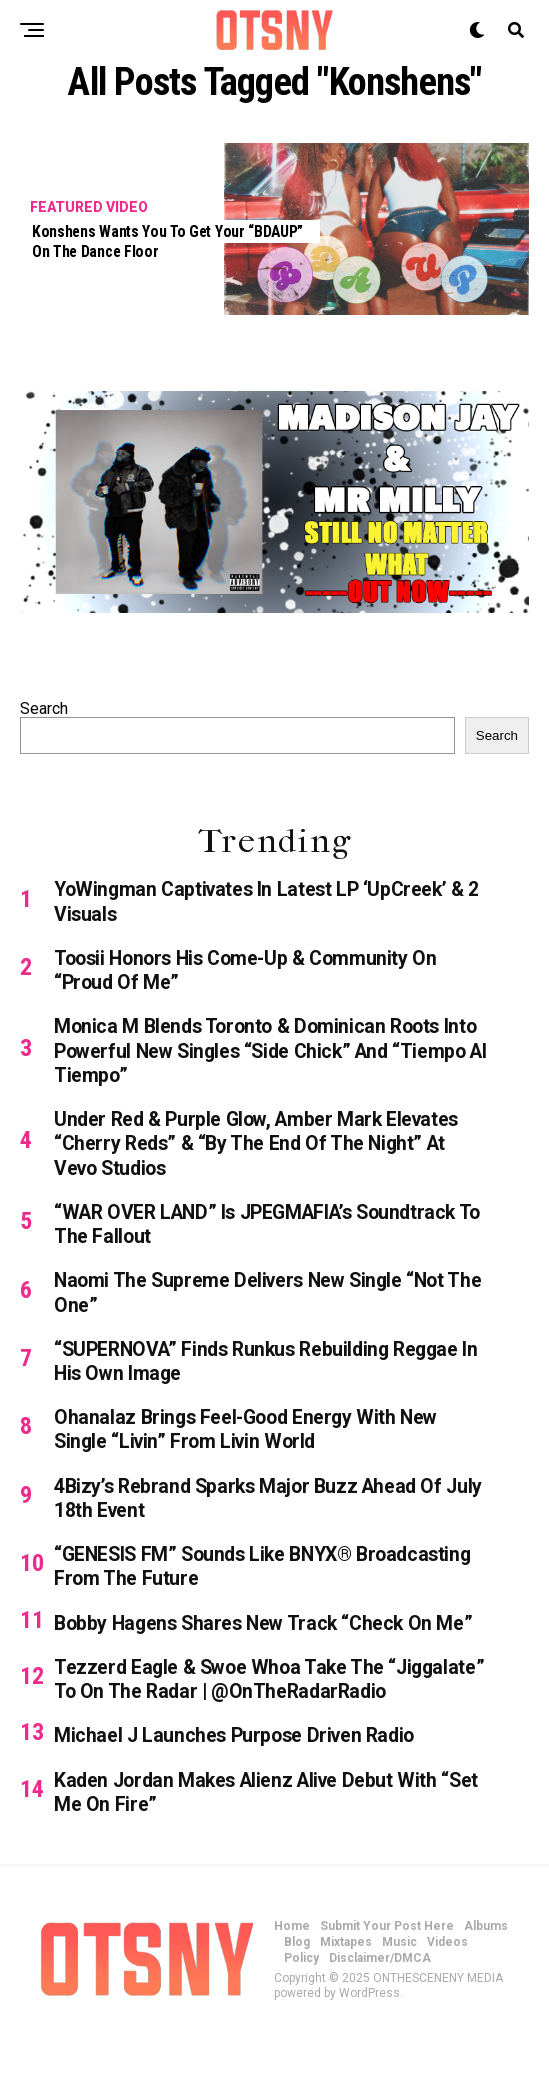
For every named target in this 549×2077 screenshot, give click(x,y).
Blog (297, 1988)
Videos (447, 1988)
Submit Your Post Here (387, 1972)
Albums (486, 1972)
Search (44, 708)
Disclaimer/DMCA (380, 2004)
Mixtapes (346, 1988)
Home (292, 1972)
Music (399, 1988)
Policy (301, 2004)
